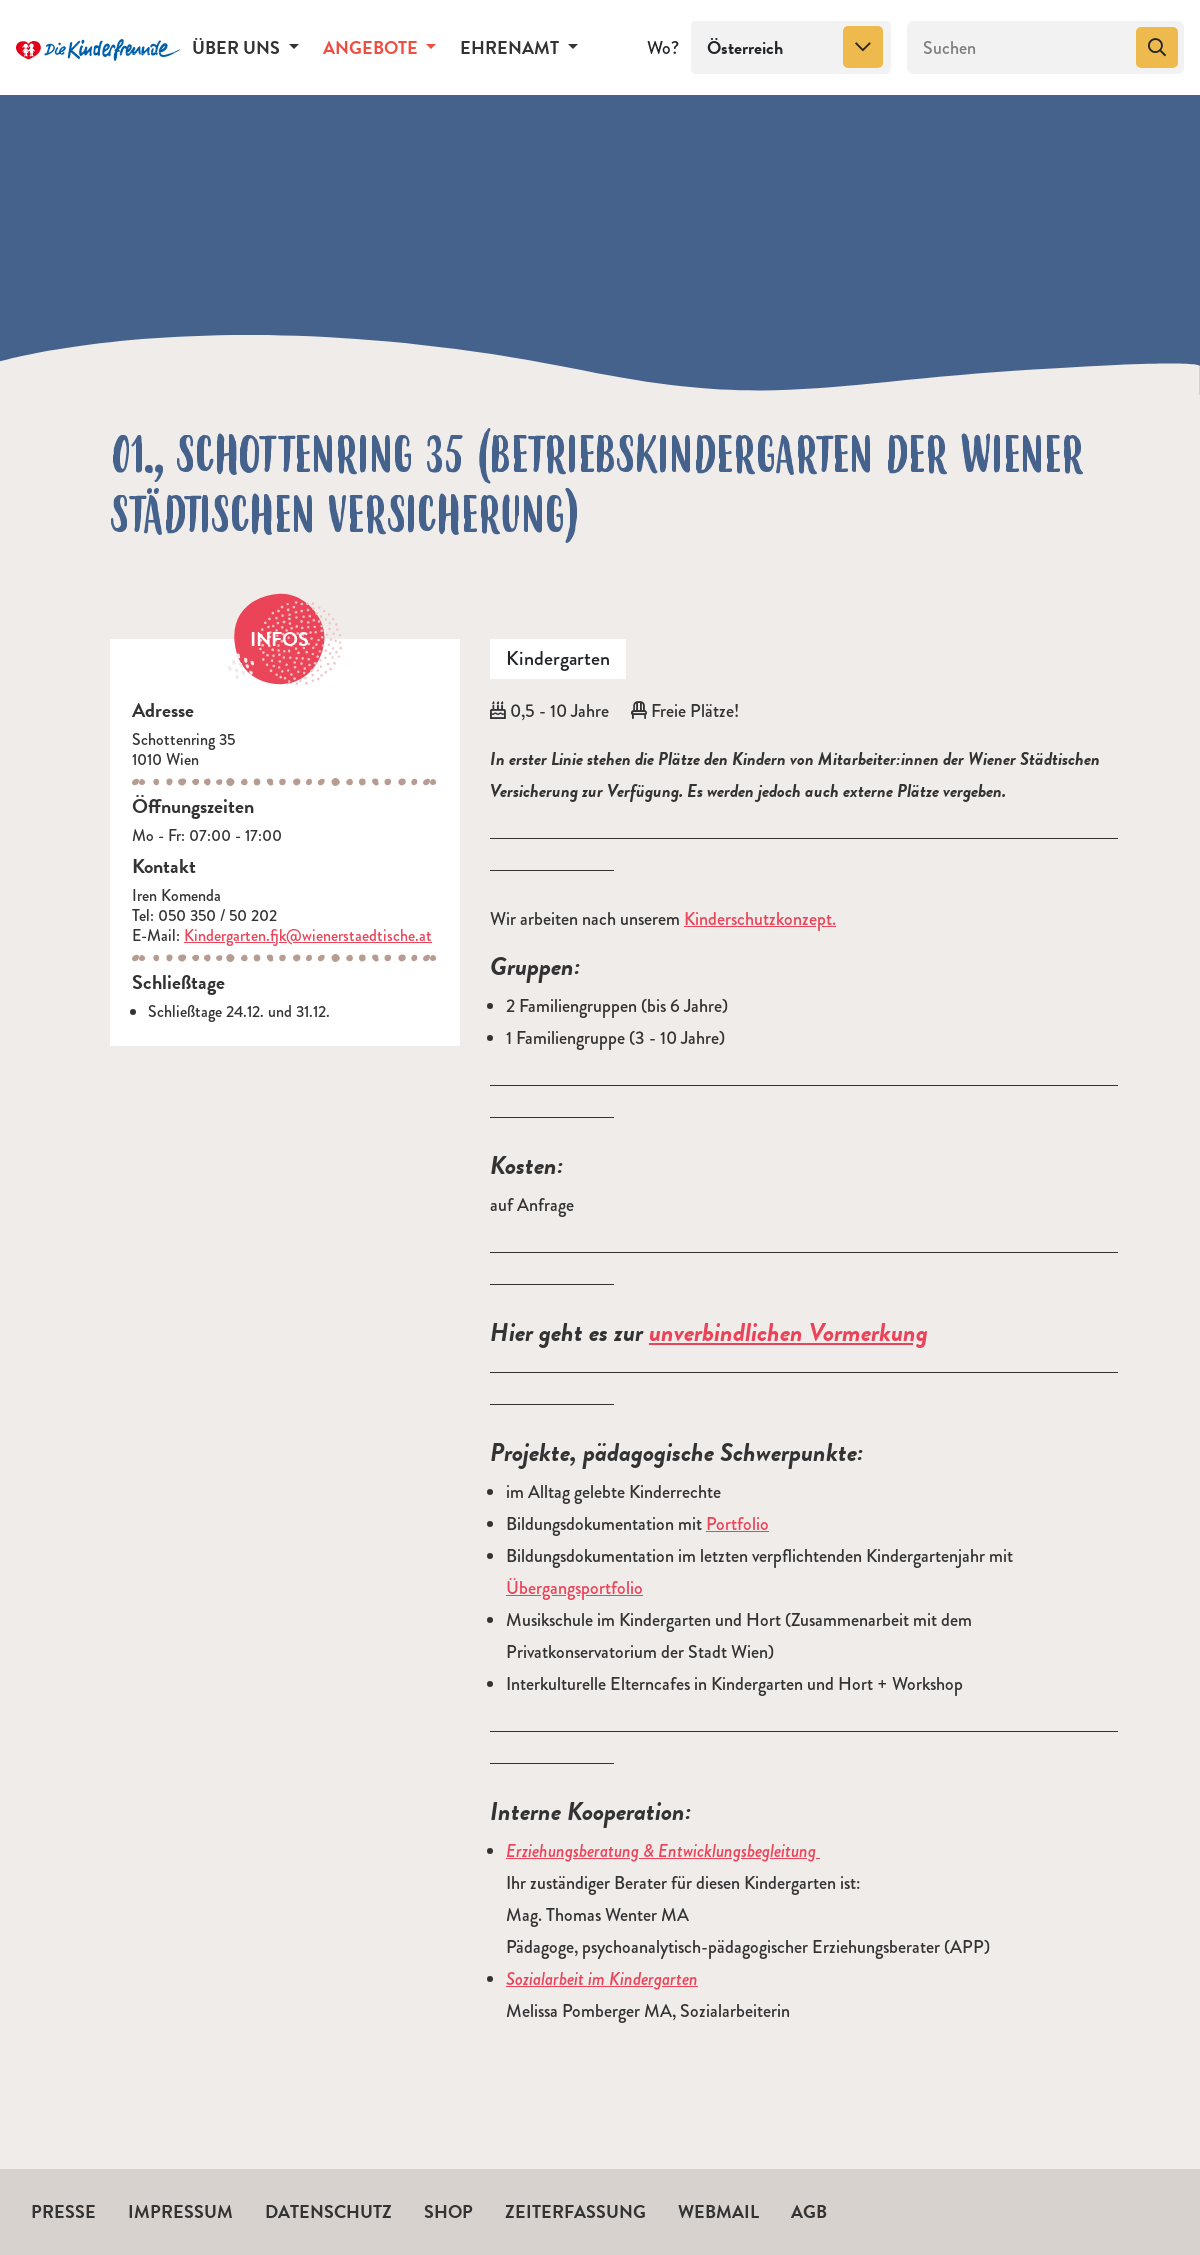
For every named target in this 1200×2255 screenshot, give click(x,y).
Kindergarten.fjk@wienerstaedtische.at (308, 935)
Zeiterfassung (575, 2211)
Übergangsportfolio (574, 1588)
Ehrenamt (511, 47)
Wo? (663, 48)
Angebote (372, 47)
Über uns (238, 47)
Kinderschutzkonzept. (760, 919)
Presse (63, 2211)
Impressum (180, 2211)
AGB (809, 2211)
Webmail (718, 2211)
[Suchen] (1019, 48)
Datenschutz (328, 2211)
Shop (448, 2211)
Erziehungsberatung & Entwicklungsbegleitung (663, 1851)
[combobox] (791, 48)
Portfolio (737, 1524)
